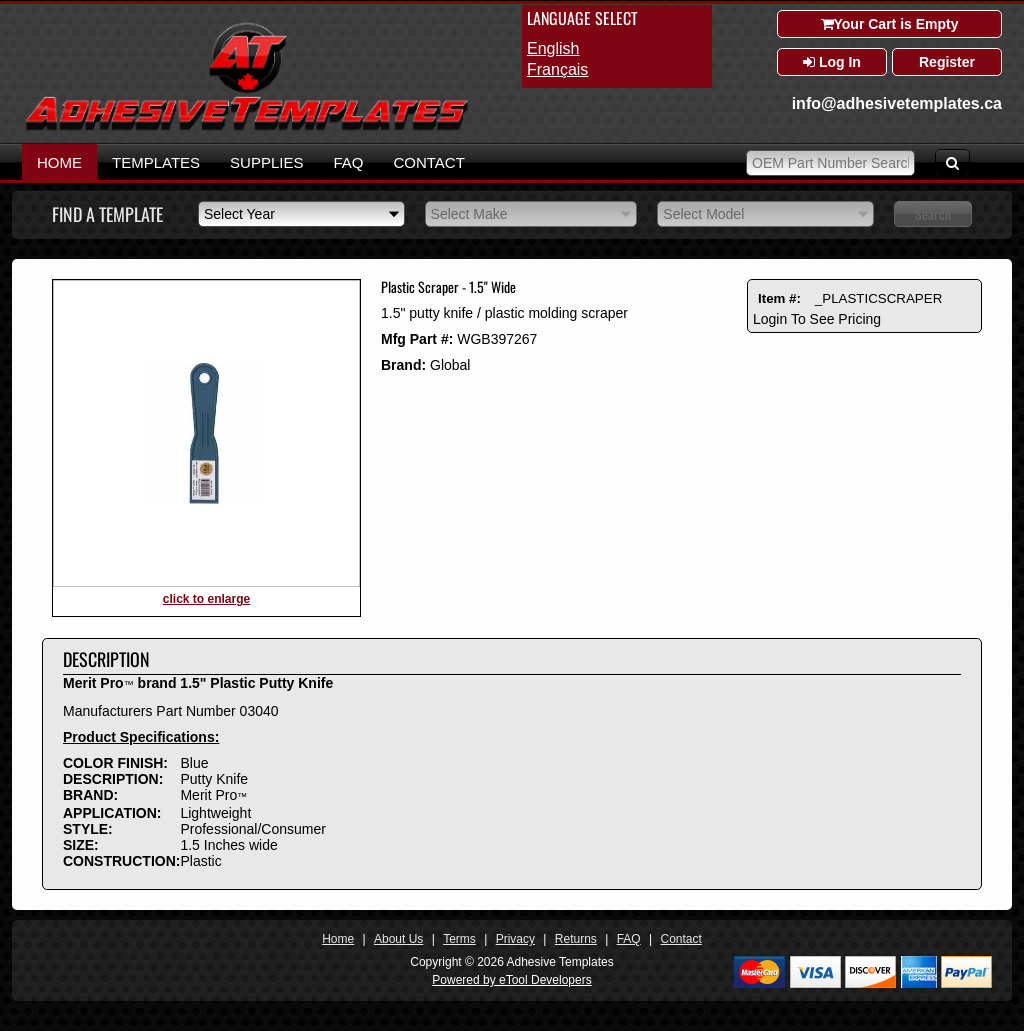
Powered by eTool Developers (511, 980)
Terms (459, 939)
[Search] (952, 162)
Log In (832, 62)
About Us (398, 939)
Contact (428, 162)
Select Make (469, 214)
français (557, 69)
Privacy (515, 939)
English (553, 48)
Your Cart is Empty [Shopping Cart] (890, 24)
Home (59, 162)
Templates (156, 162)
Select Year (239, 214)
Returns (576, 939)
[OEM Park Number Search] (830, 163)
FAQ (348, 162)
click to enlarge (206, 599)
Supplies (266, 162)
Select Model (703, 214)
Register (947, 62)
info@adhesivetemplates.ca (897, 103)
